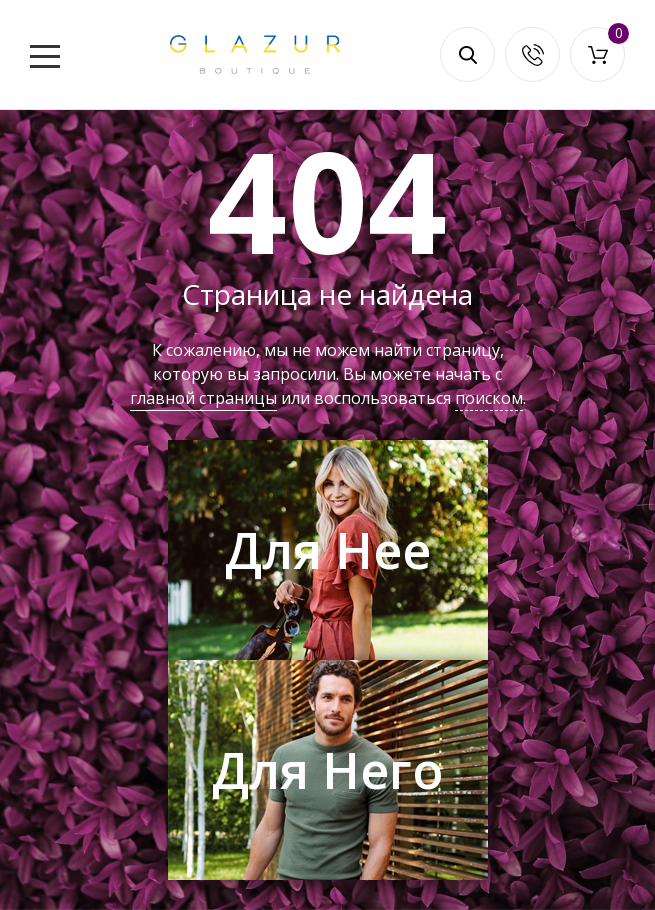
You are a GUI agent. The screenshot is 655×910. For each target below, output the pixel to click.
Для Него (327, 770)
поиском (489, 398)
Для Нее (328, 550)
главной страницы (203, 398)
